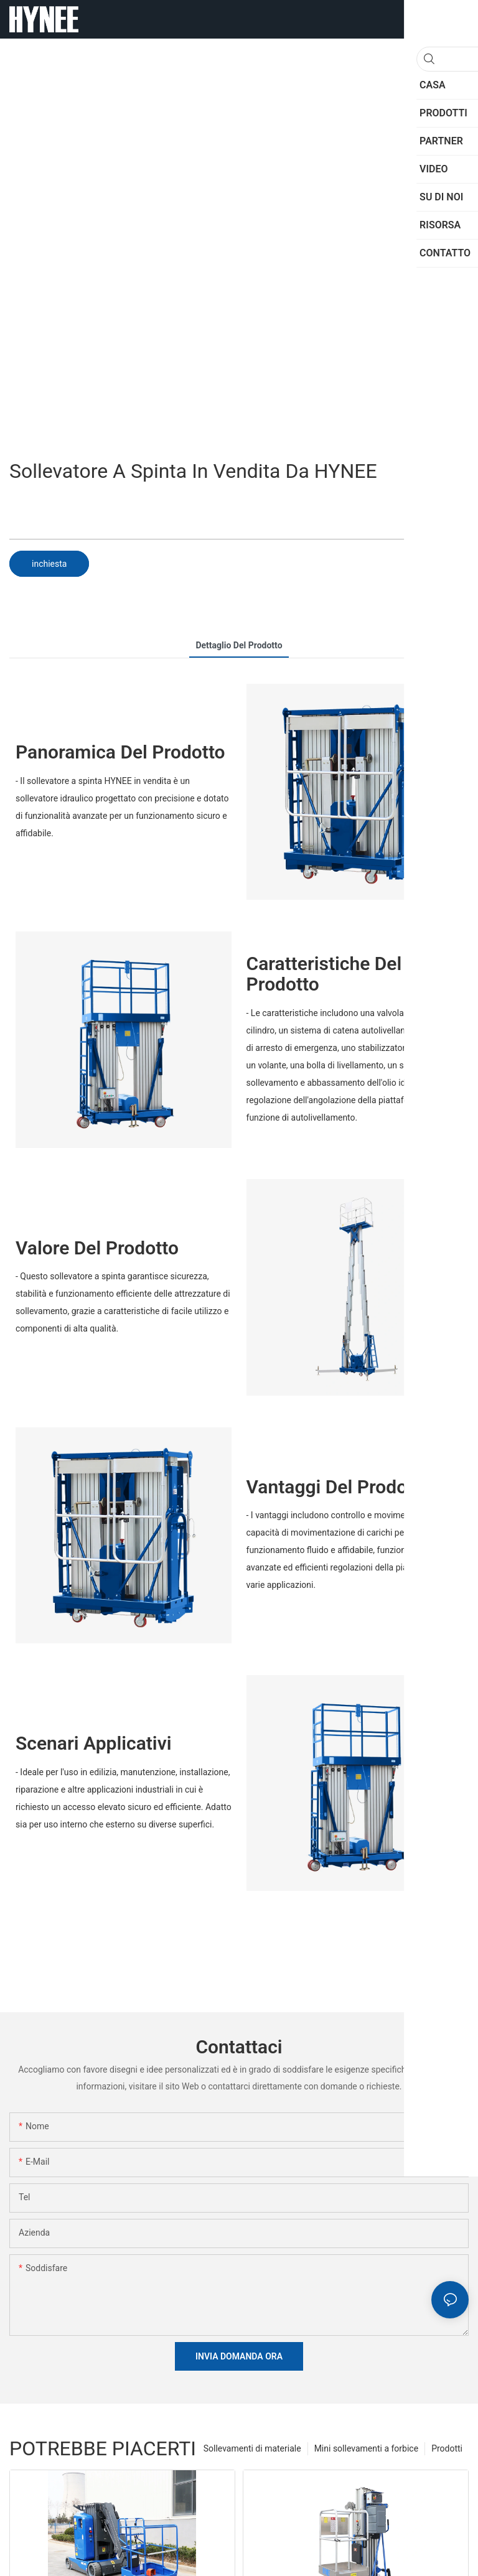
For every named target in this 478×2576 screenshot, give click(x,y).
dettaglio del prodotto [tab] (238, 645)
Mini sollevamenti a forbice (366, 2448)
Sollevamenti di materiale (252, 2448)
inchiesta (49, 564)
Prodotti (446, 2448)
